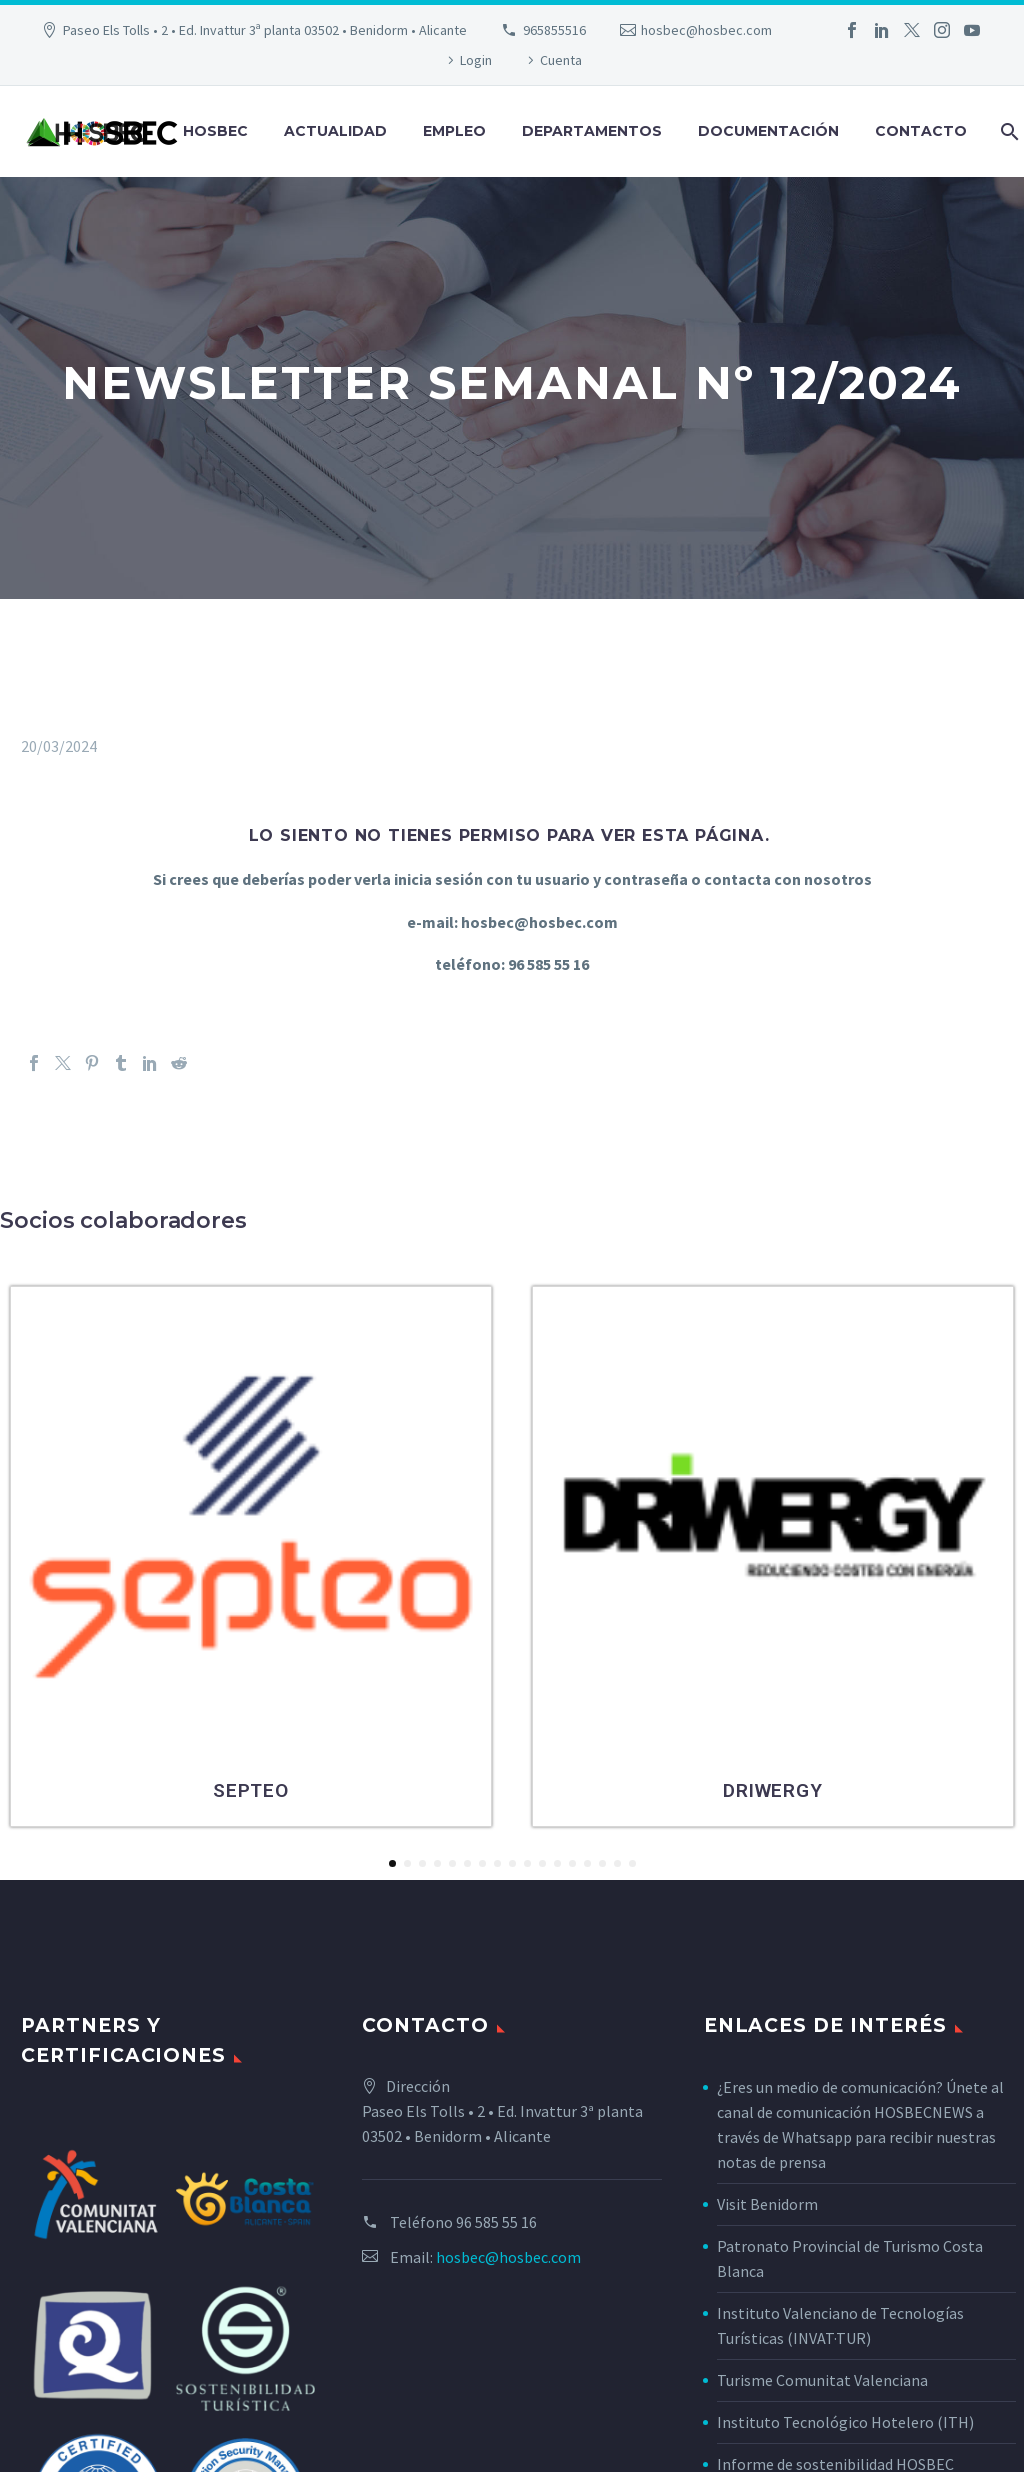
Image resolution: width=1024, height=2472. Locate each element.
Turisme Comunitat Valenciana (822, 2380)
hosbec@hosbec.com (706, 30)
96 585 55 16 (496, 2222)
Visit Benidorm (767, 2204)
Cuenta (561, 60)
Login (476, 60)
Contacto (921, 131)
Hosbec (215, 131)
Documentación (768, 131)
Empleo (454, 131)
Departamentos (592, 131)
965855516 (554, 30)
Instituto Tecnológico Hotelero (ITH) (845, 2422)
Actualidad (335, 131)
